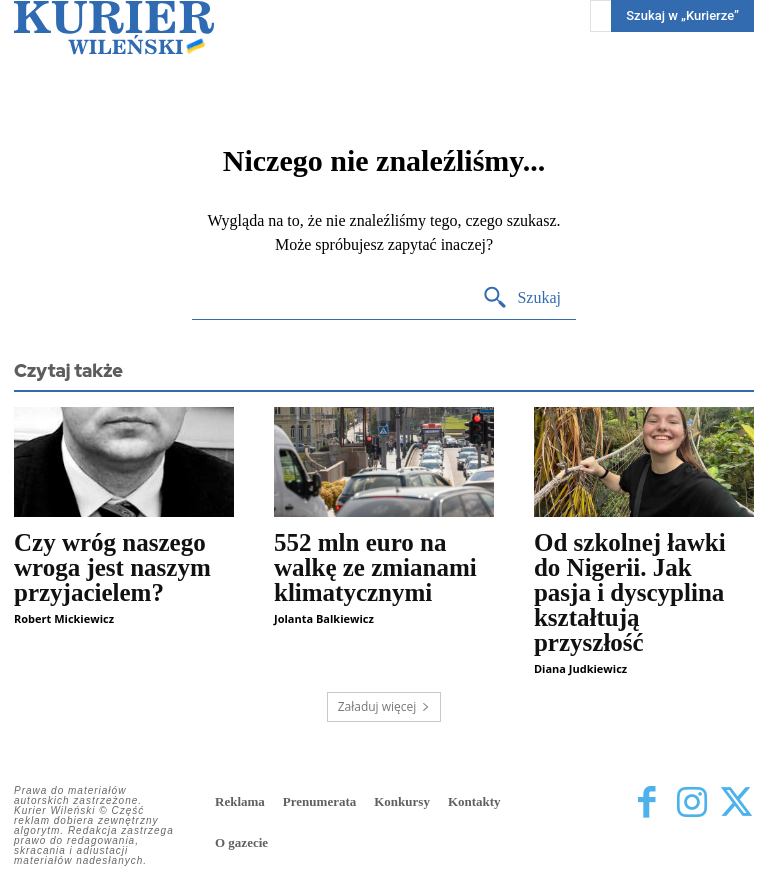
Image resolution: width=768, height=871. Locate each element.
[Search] (521, 298)
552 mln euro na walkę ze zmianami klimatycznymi (375, 567)
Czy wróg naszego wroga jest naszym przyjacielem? (112, 567)
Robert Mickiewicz (64, 618)
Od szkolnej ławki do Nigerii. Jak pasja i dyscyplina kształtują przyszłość (630, 592)
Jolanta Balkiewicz (324, 618)
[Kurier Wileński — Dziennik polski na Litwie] (114, 27)
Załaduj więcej (384, 706)
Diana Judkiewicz (580, 668)
